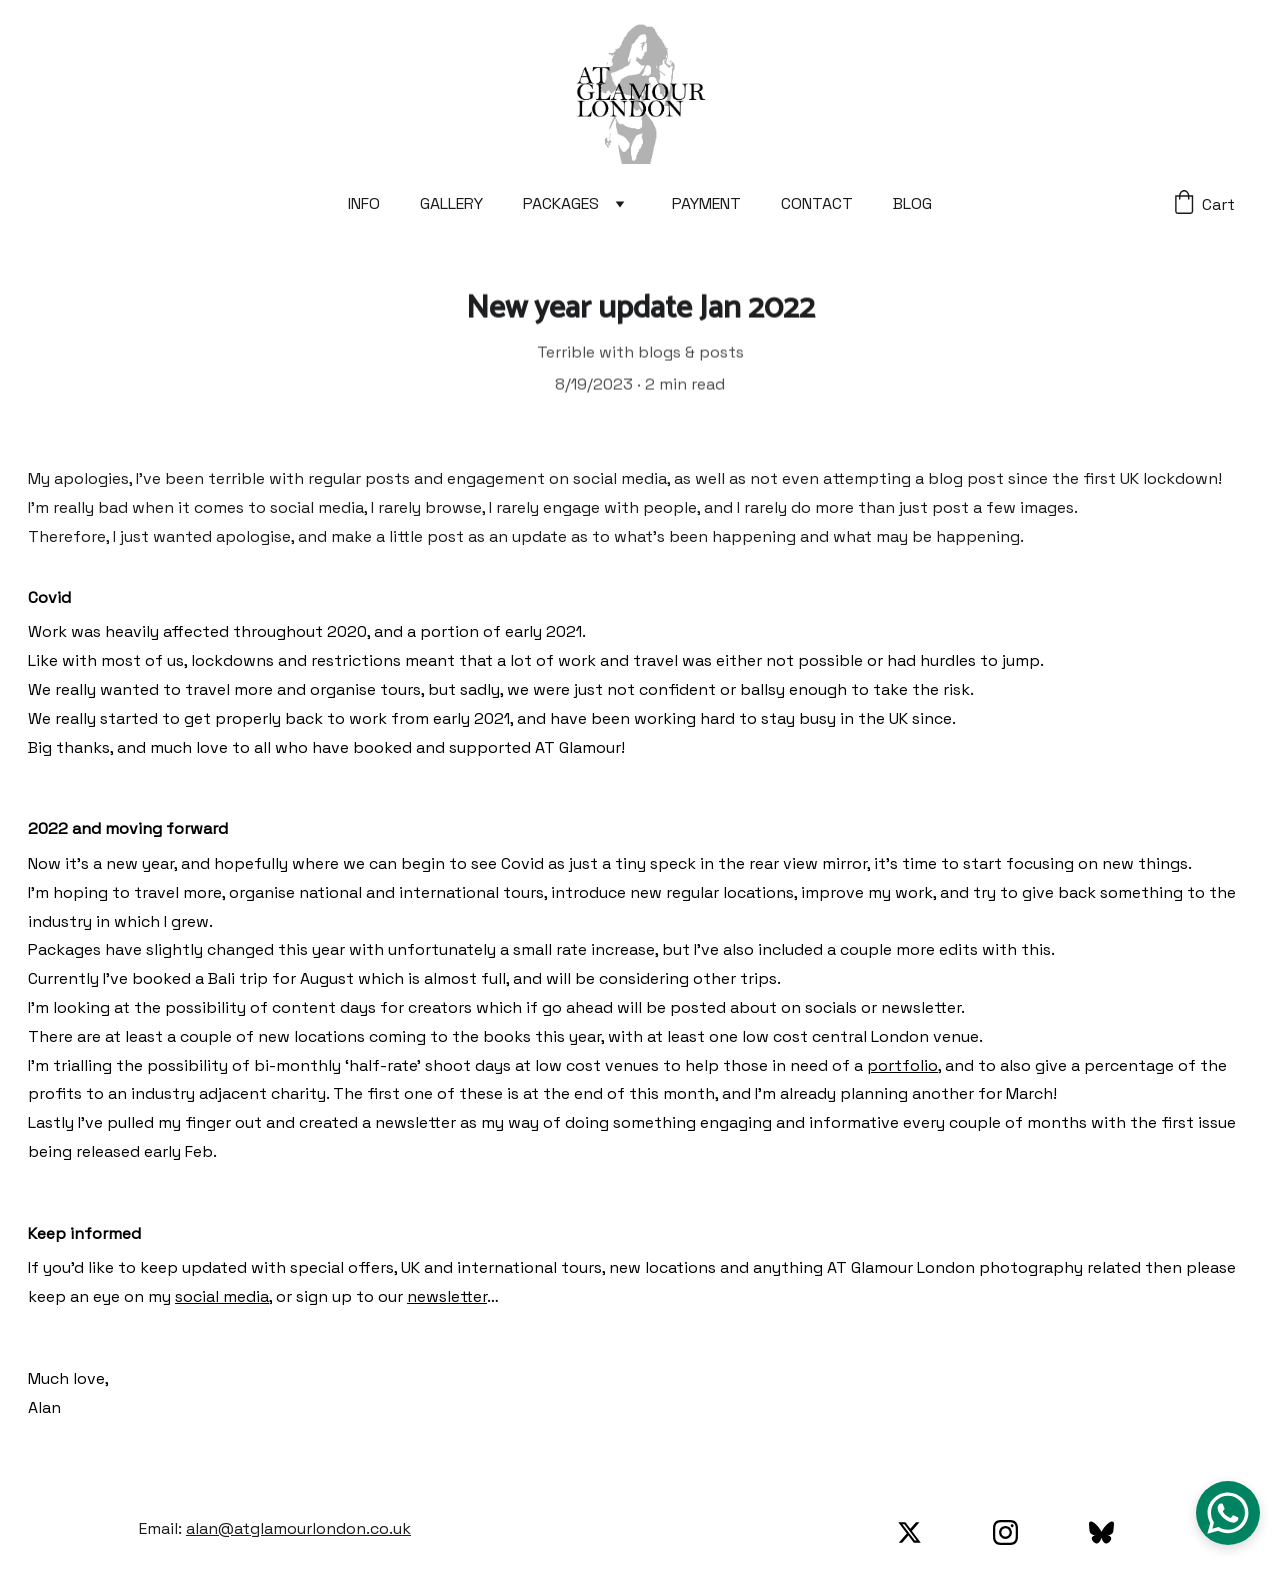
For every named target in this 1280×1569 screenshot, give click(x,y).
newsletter (447, 1304)
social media (222, 1304)
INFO (364, 203)
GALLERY (451, 203)
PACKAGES (561, 203)
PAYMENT (706, 203)
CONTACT (817, 203)
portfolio (902, 1073)
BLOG (912, 203)
